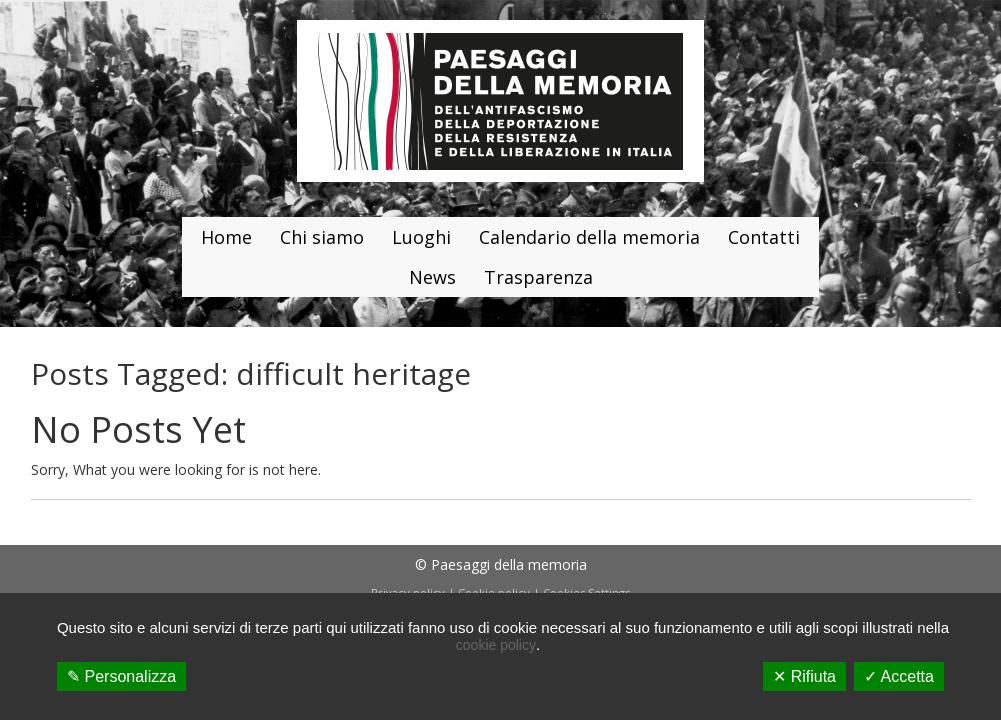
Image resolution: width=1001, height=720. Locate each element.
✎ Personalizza (121, 676)
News (432, 277)
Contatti (764, 237)
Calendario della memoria (589, 237)
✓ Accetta (899, 676)
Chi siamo (322, 237)
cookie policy (496, 645)
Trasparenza (538, 277)
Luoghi (421, 237)
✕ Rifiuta (804, 676)
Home (226, 237)
